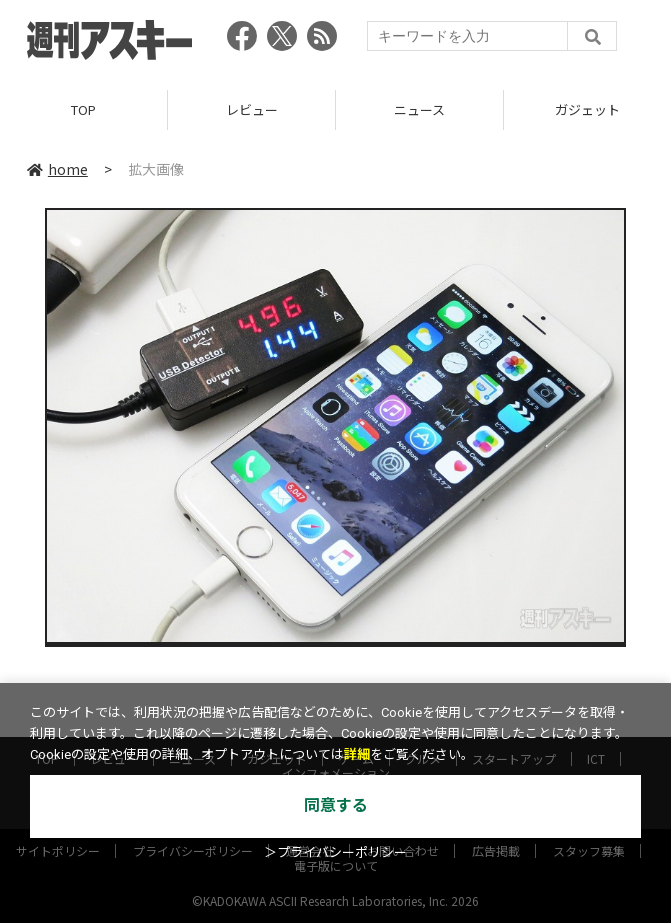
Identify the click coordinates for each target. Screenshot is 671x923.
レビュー (252, 109)
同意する (336, 805)
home (57, 169)
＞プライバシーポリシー (335, 852)
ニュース (419, 109)
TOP (83, 109)
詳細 (357, 754)
